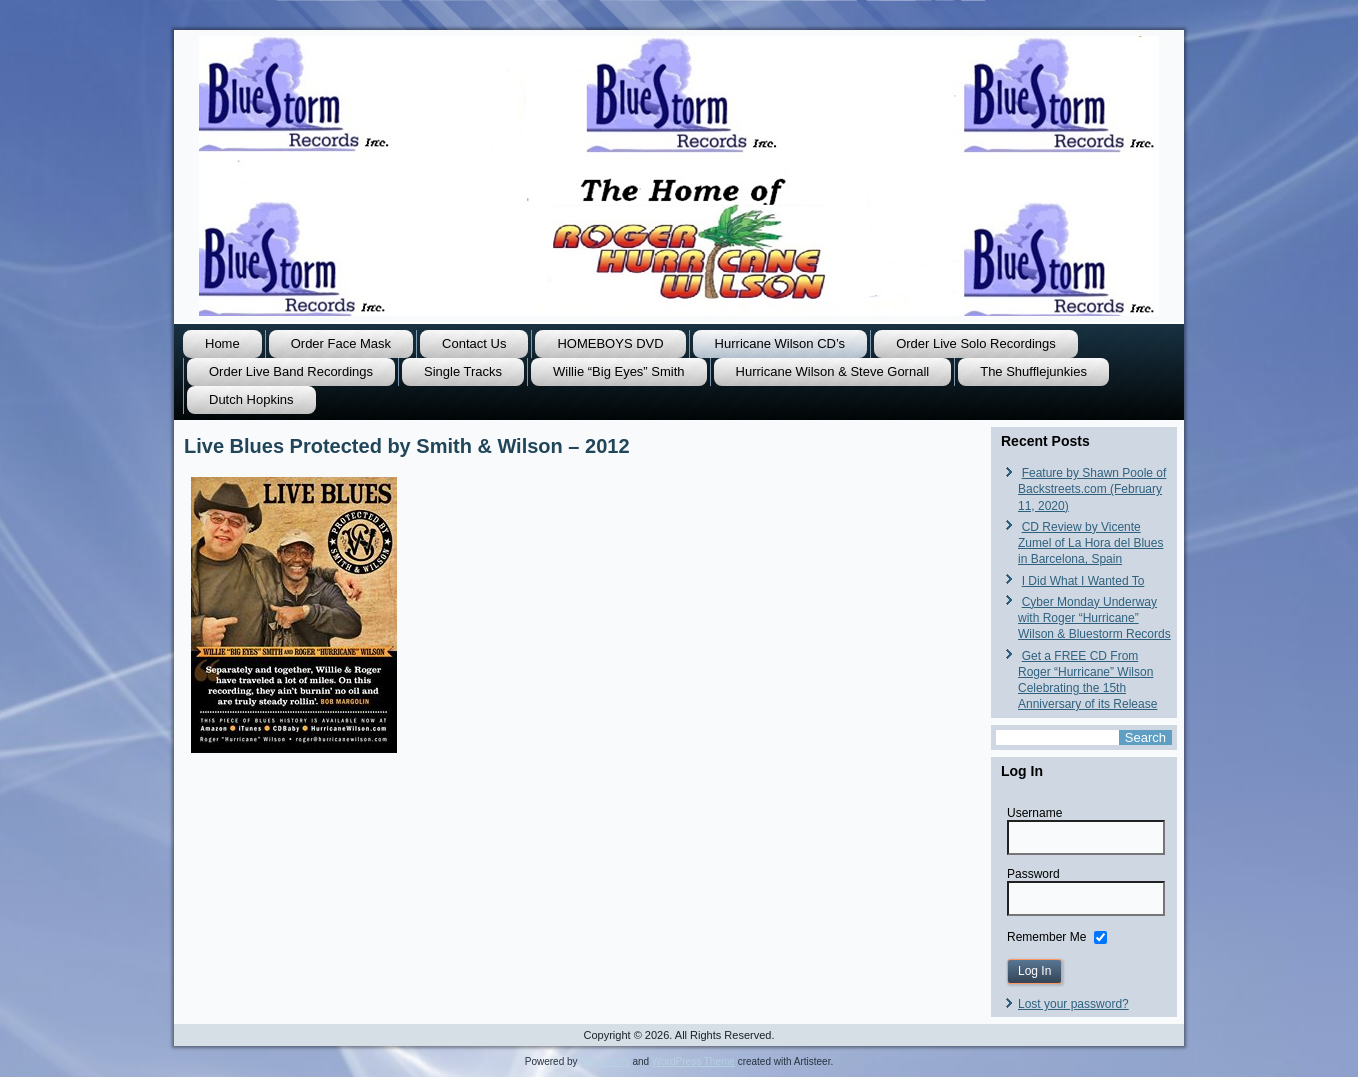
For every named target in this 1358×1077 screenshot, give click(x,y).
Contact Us (474, 343)
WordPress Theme (693, 1061)
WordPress (604, 1061)
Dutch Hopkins (251, 399)
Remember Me (1046, 936)
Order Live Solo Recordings (976, 343)
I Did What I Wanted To (1083, 581)
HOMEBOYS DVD (610, 343)
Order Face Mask (341, 343)
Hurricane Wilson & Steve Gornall (833, 371)
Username (1034, 813)
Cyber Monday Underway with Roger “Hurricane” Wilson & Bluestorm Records (1094, 618)
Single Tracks (463, 371)
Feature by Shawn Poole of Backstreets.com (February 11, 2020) (1092, 489)
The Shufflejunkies (1033, 371)
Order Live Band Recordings (291, 371)
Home (222, 343)
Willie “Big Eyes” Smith (618, 371)
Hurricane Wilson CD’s (780, 343)
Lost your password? (1073, 1004)
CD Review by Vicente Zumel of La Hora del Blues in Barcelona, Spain (1090, 543)
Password (1033, 874)
